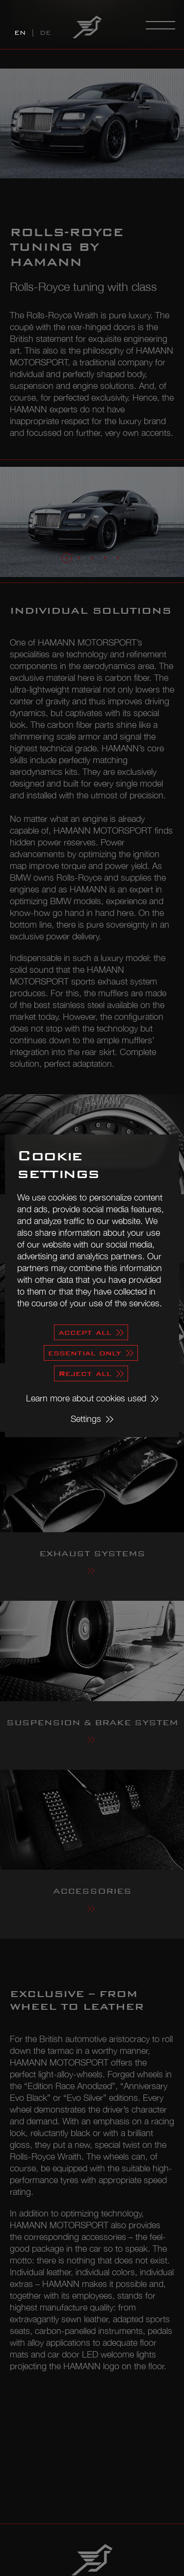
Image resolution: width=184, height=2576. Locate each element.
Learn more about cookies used (86, 1398)
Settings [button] (86, 1419)
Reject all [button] (84, 1373)
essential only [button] (84, 1352)
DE (45, 33)
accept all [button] (84, 1332)
